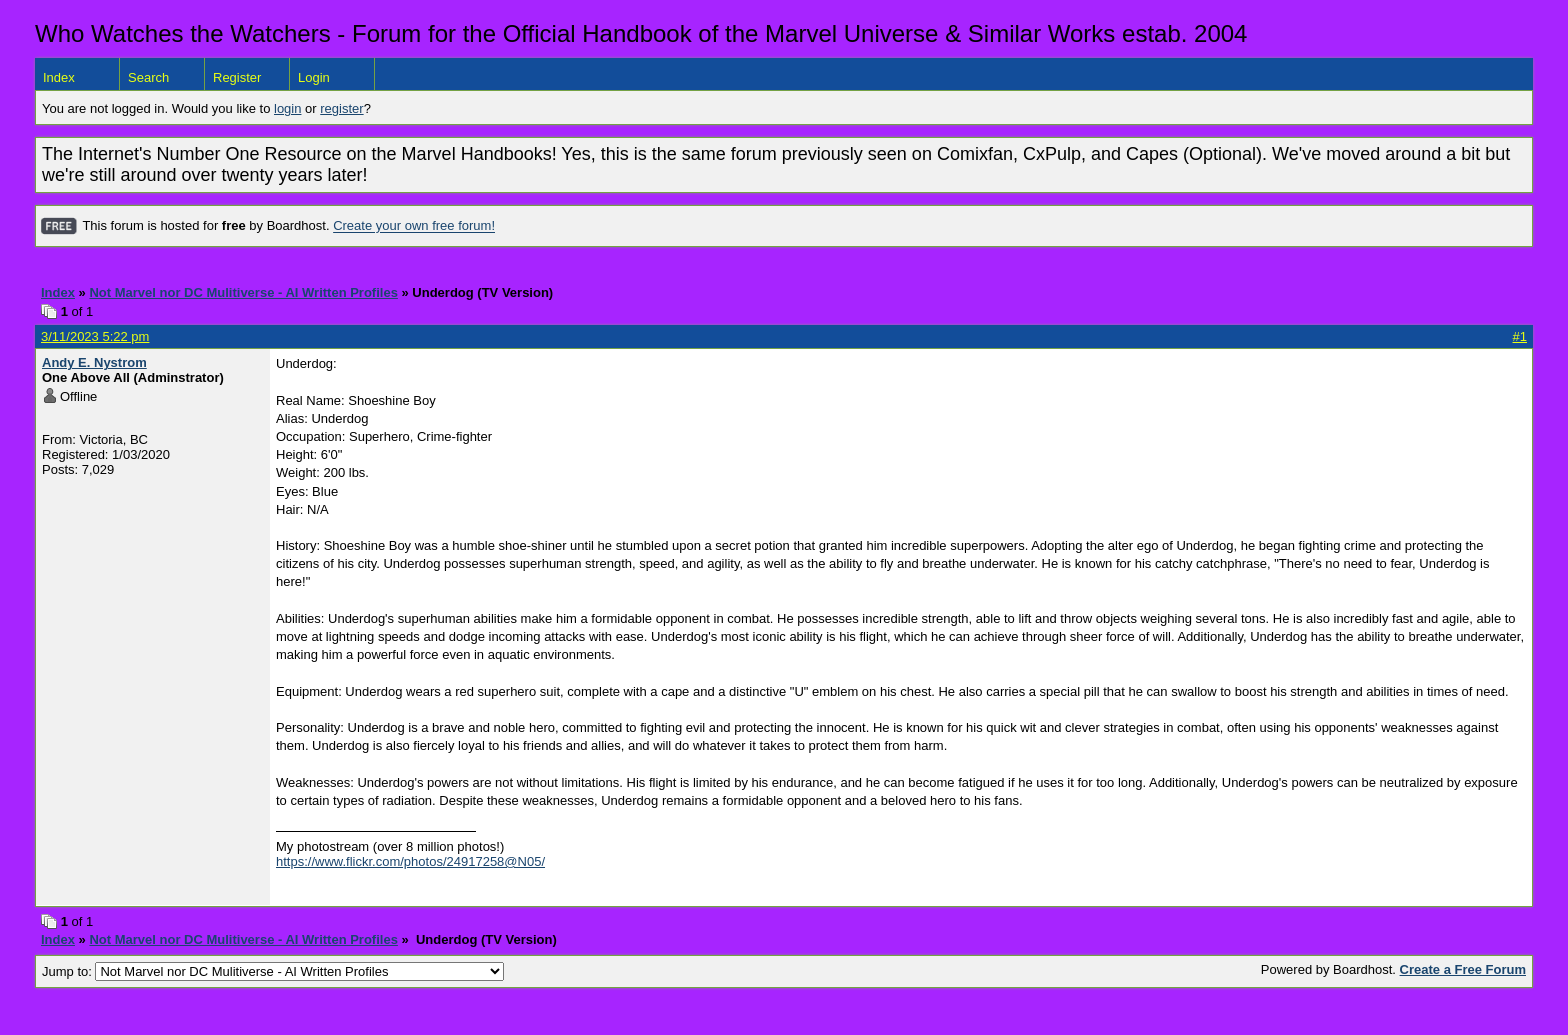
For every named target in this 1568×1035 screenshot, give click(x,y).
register (341, 108)
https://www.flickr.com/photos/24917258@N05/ (410, 861)
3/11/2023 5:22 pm (95, 336)
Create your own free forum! (414, 226)
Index (59, 77)
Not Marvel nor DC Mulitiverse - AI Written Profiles (243, 292)
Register (237, 77)
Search (148, 77)
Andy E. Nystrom (94, 362)
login (287, 108)
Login (314, 77)
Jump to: (273, 971)
